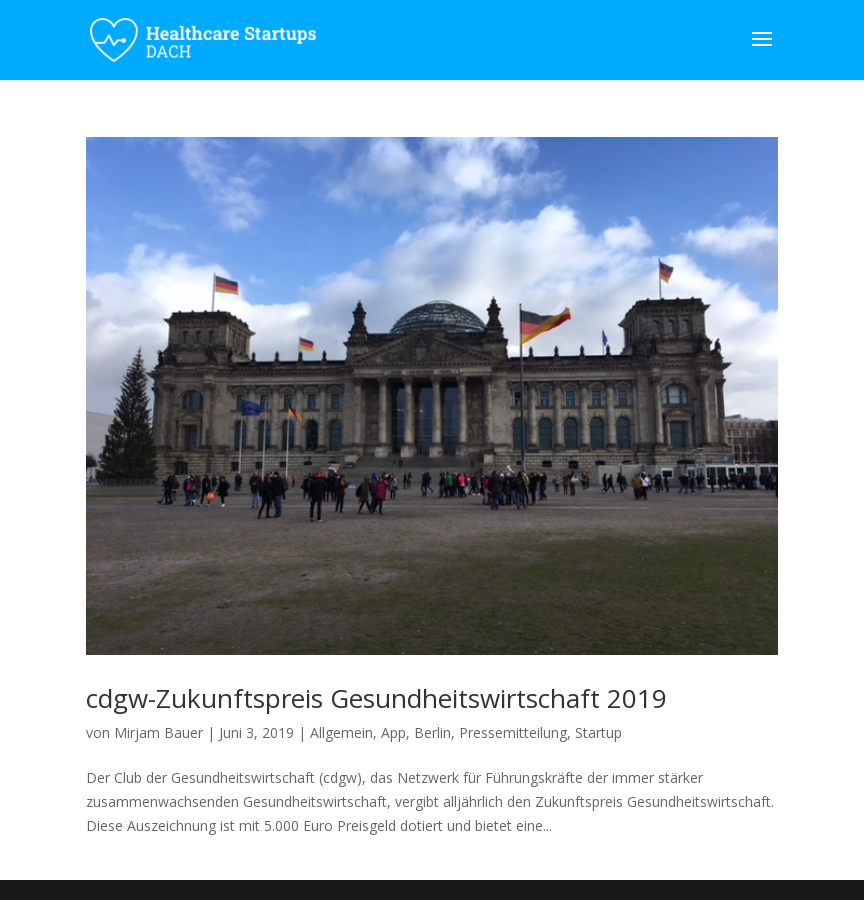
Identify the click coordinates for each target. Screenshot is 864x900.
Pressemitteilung (513, 732)
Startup (598, 732)
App (393, 732)
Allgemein (341, 732)
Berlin (432, 732)
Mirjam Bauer (158, 732)
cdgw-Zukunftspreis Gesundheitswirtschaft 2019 (376, 698)
